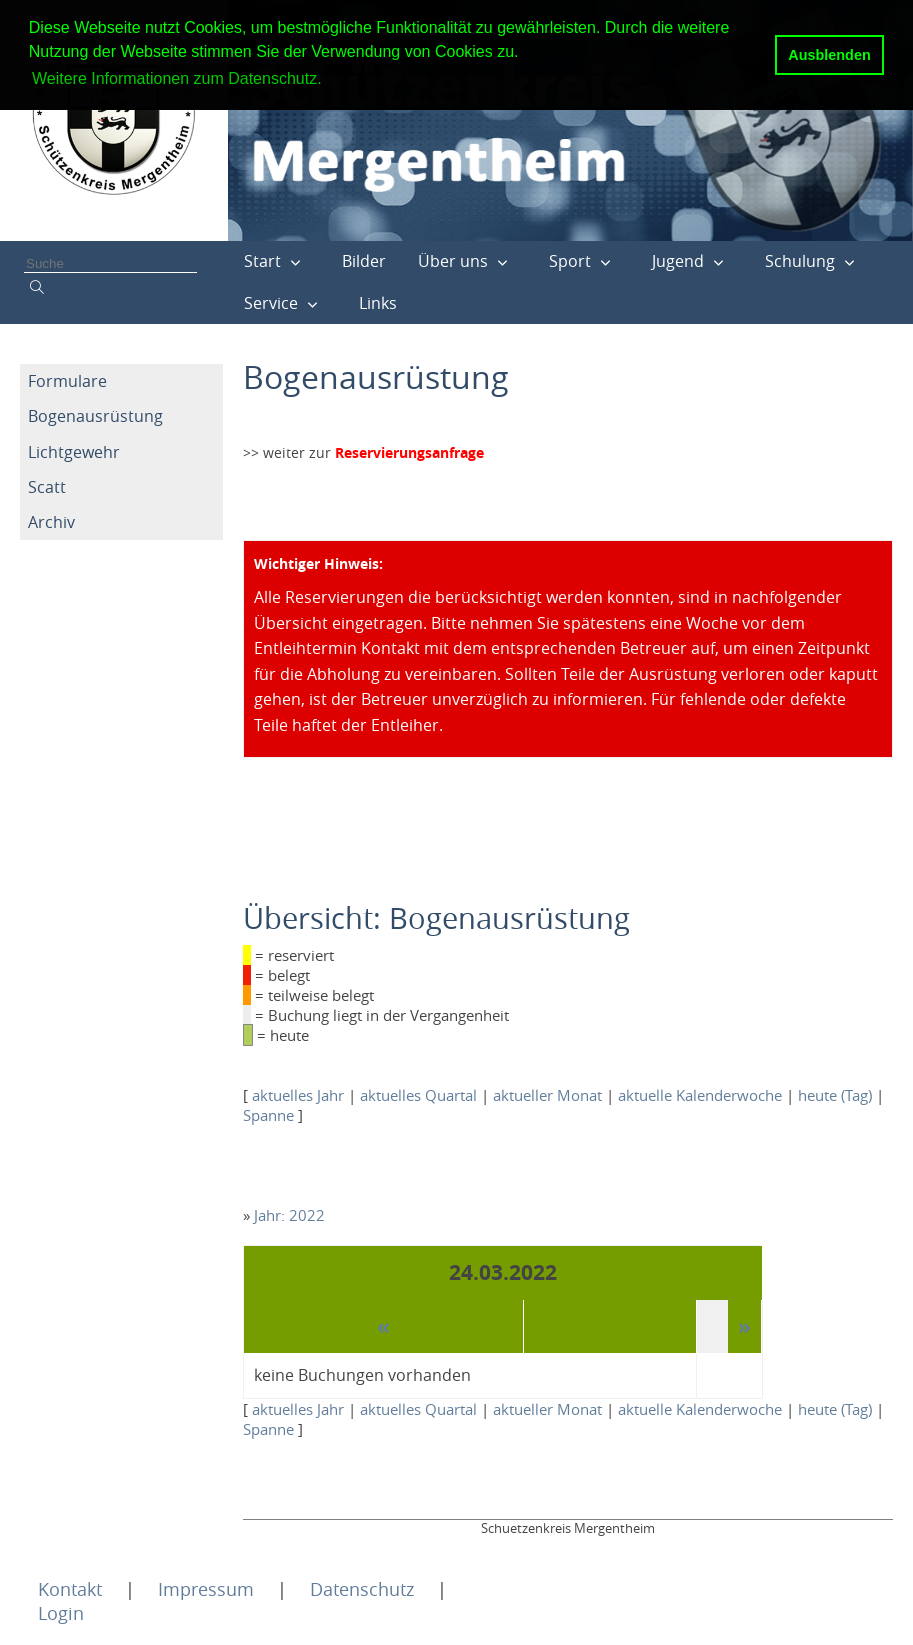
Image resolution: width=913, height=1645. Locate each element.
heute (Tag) (835, 1095)
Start (262, 261)
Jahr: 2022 (289, 1215)
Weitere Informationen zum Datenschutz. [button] (177, 78)
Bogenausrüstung (95, 416)
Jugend (678, 261)
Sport (570, 261)
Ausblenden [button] (829, 55)
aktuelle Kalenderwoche (700, 1095)
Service (271, 303)
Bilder (364, 261)
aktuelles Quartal (418, 1095)
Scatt (47, 487)
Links (378, 303)
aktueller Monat (547, 1095)
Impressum (206, 1589)
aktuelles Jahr (298, 1095)
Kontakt (70, 1589)
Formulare (67, 381)
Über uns (453, 261)
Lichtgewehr (74, 452)
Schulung (800, 261)
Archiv (51, 522)
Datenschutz (362, 1589)
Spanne (268, 1115)
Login (61, 1613)
